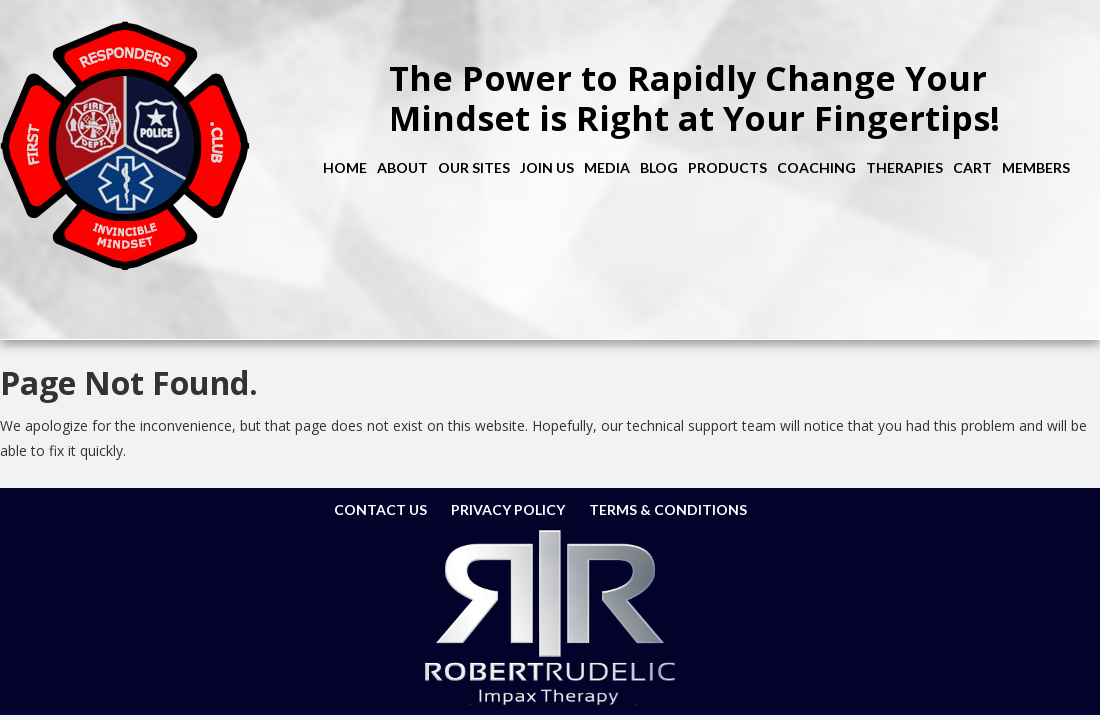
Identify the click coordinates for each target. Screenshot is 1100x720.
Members (1036, 167)
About (402, 167)
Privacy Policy (508, 509)
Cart (972, 167)
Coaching (816, 167)
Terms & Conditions (668, 509)
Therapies (904, 167)
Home (345, 167)
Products (727, 167)
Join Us (547, 167)
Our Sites (474, 167)
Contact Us (380, 509)
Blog (659, 167)
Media (607, 167)
